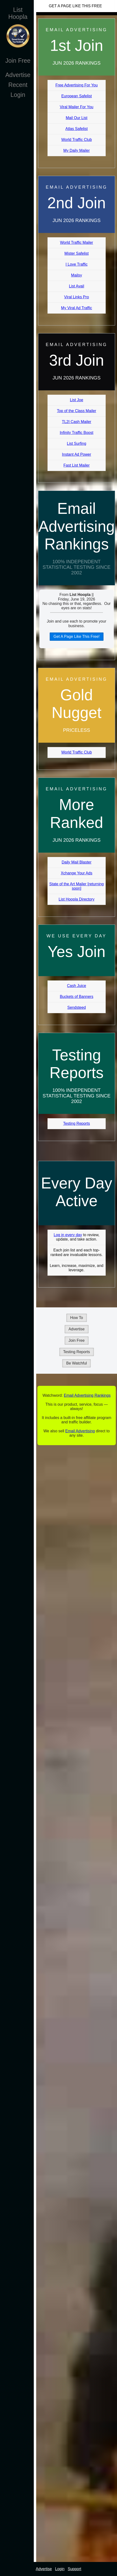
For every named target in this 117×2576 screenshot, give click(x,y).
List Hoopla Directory (77, 899)
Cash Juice (76, 986)
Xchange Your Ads (76, 873)
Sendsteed (76, 1007)
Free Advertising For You (76, 85)
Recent (17, 84)
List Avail (76, 286)
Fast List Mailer (76, 465)
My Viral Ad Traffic (76, 308)
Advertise (17, 74)
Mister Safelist (76, 253)
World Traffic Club (76, 140)
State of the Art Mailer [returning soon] (76, 886)
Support (74, 2569)
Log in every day (68, 1235)
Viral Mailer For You (76, 107)
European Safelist (76, 96)
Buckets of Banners (76, 997)
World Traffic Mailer (76, 242)
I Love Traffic (77, 264)
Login (17, 94)
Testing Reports (76, 1123)
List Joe (76, 400)
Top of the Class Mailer (76, 411)
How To (76, 1318)
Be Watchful (76, 1363)
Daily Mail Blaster (76, 862)
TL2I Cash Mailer (76, 422)
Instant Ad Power (76, 454)
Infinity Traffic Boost (76, 433)
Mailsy (76, 275)
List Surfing (76, 443)
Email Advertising (80, 1431)
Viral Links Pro (76, 297)
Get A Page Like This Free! (77, 636)
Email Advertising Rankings (76, 526)
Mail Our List (76, 118)
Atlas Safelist (76, 129)
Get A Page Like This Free (75, 6)
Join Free (17, 60)
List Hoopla (17, 13)
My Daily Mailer (76, 150)
